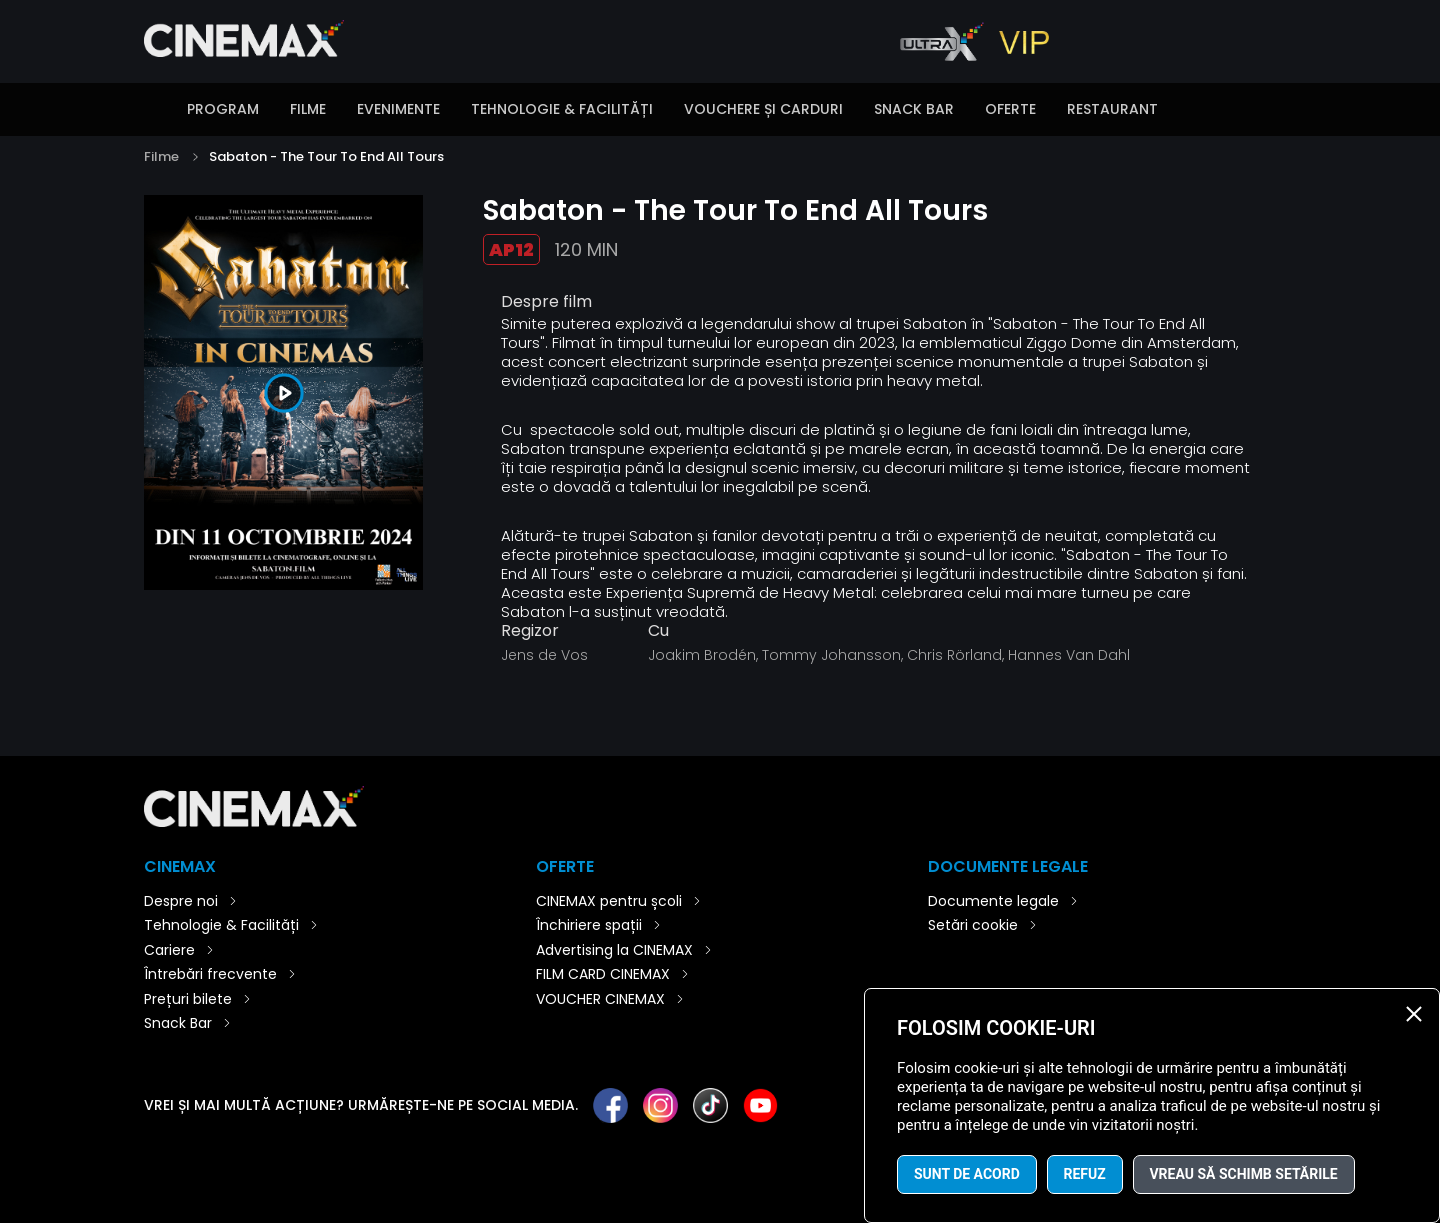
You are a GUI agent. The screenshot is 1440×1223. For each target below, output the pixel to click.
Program (223, 109)
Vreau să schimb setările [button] (1244, 1174)
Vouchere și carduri (763, 109)
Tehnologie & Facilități (562, 109)
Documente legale (993, 901)
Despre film (546, 301)
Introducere (154, 111)
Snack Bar (914, 109)
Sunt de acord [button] (967, 1174)
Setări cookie (973, 925)
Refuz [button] (1085, 1174)
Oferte (1010, 109)
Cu (658, 631)
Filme (308, 109)
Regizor (530, 631)
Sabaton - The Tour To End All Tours (326, 156)
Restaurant (1112, 109)
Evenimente (398, 109)
